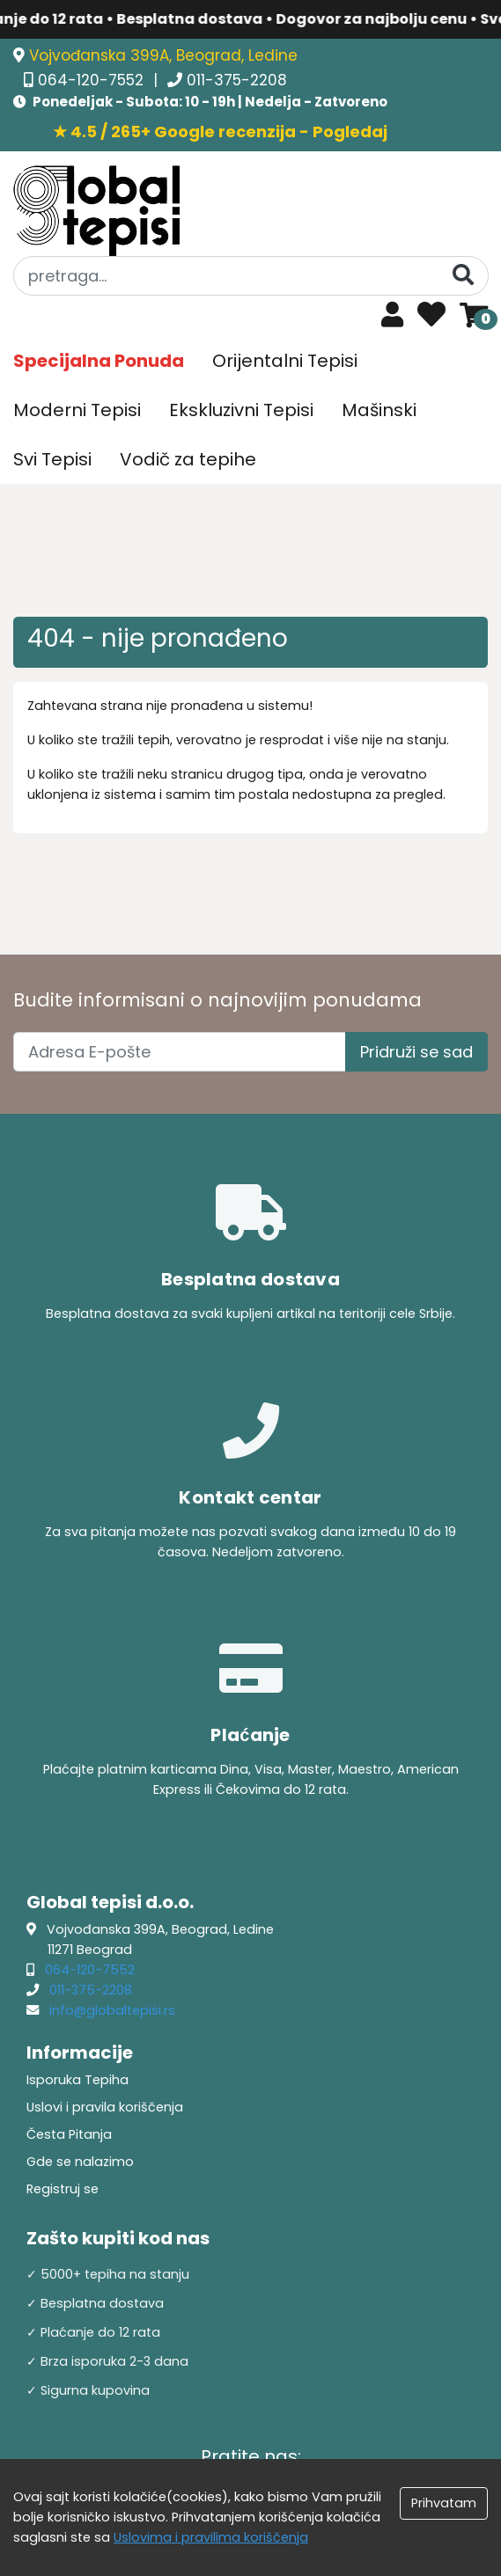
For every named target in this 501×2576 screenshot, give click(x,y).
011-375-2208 (237, 80)
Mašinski (379, 410)
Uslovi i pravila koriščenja (104, 2107)
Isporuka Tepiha (77, 2080)
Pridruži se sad (416, 1052)
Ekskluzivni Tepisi (241, 410)
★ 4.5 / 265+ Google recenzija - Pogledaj (220, 132)
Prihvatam (443, 2503)
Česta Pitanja (69, 2134)
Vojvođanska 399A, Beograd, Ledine (163, 55)
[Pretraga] (463, 275)
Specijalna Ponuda (98, 360)
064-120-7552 (93, 80)
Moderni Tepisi (77, 410)
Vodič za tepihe (188, 459)
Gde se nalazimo (80, 2161)
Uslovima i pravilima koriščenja (211, 2537)
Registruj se (62, 2189)
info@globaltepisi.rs (112, 2010)
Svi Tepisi (52, 459)
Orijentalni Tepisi (284, 360)
